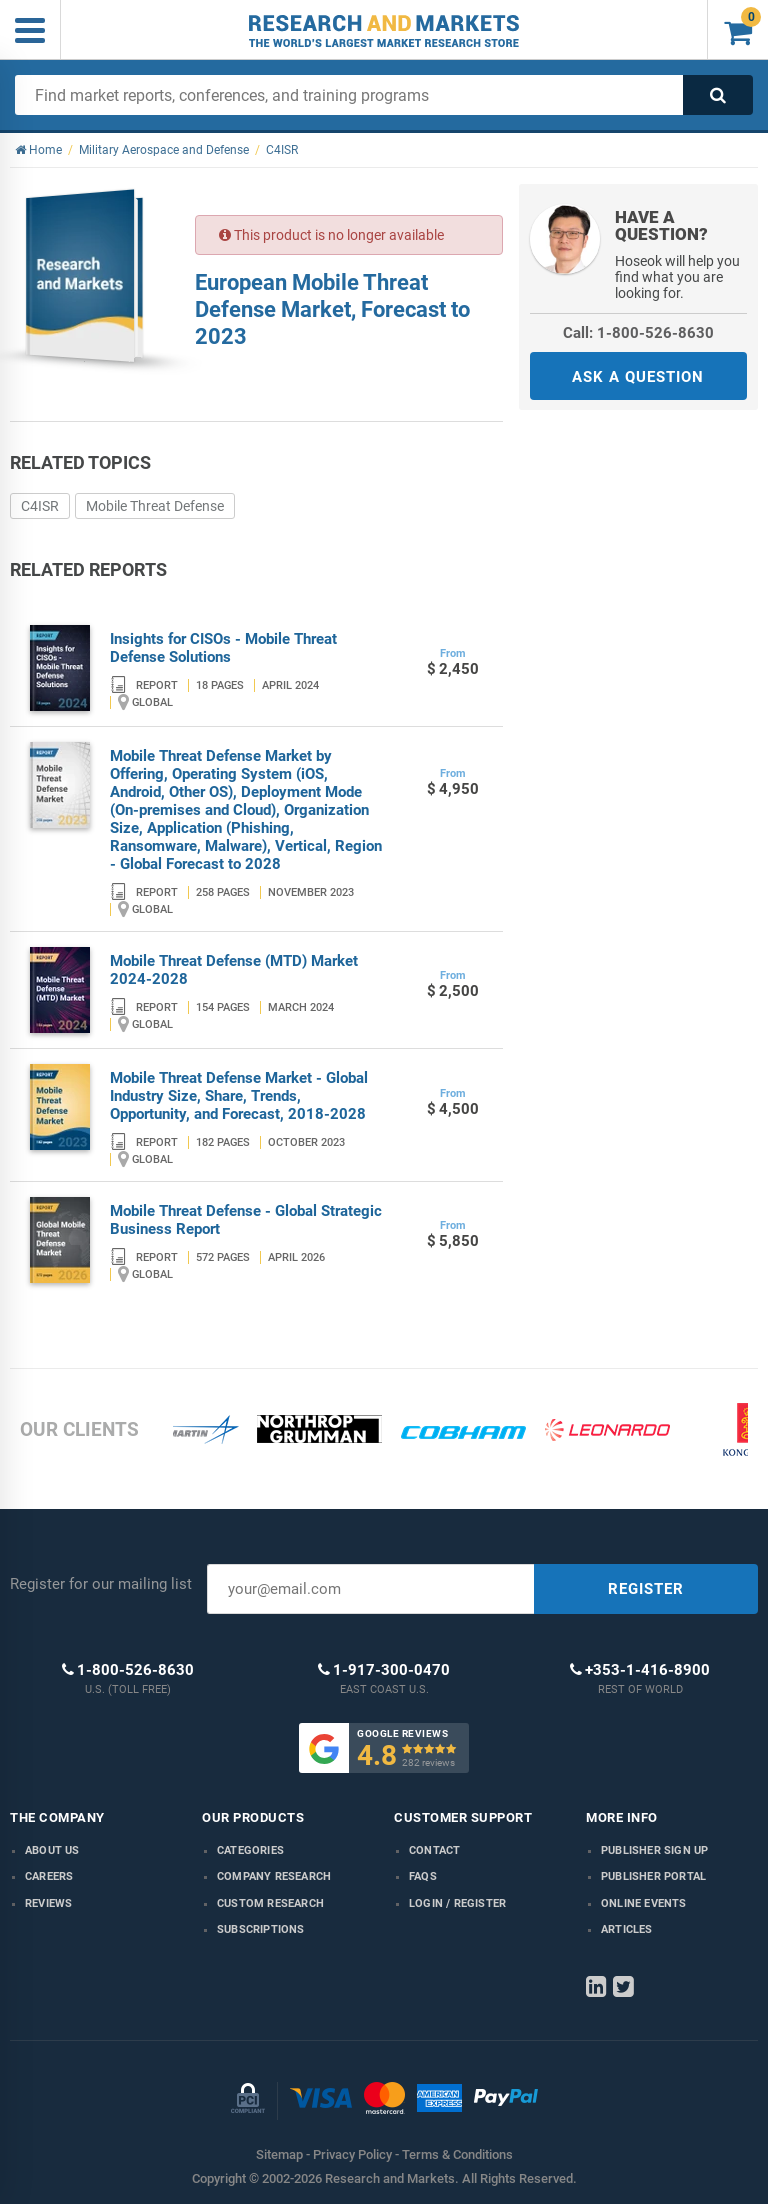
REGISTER (646, 1589)
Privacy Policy (352, 2154)
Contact (434, 1850)
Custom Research (270, 1903)
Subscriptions (261, 1929)
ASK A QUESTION (638, 377)
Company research (274, 1876)
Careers (49, 1876)
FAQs (423, 1876)
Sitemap (279, 2154)
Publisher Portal (653, 1876)
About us (52, 1850)
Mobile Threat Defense (155, 506)
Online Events (644, 1903)
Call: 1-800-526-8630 (638, 333)
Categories (250, 1850)
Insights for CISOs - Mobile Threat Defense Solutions (223, 648)
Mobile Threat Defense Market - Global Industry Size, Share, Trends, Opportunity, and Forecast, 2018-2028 (239, 1096)
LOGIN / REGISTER (457, 1903)
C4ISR (40, 506)
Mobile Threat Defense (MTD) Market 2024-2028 (234, 970)
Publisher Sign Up (654, 1850)
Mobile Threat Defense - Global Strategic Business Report (246, 1220)
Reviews (48, 1903)
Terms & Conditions (457, 2154)
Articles (627, 1929)
